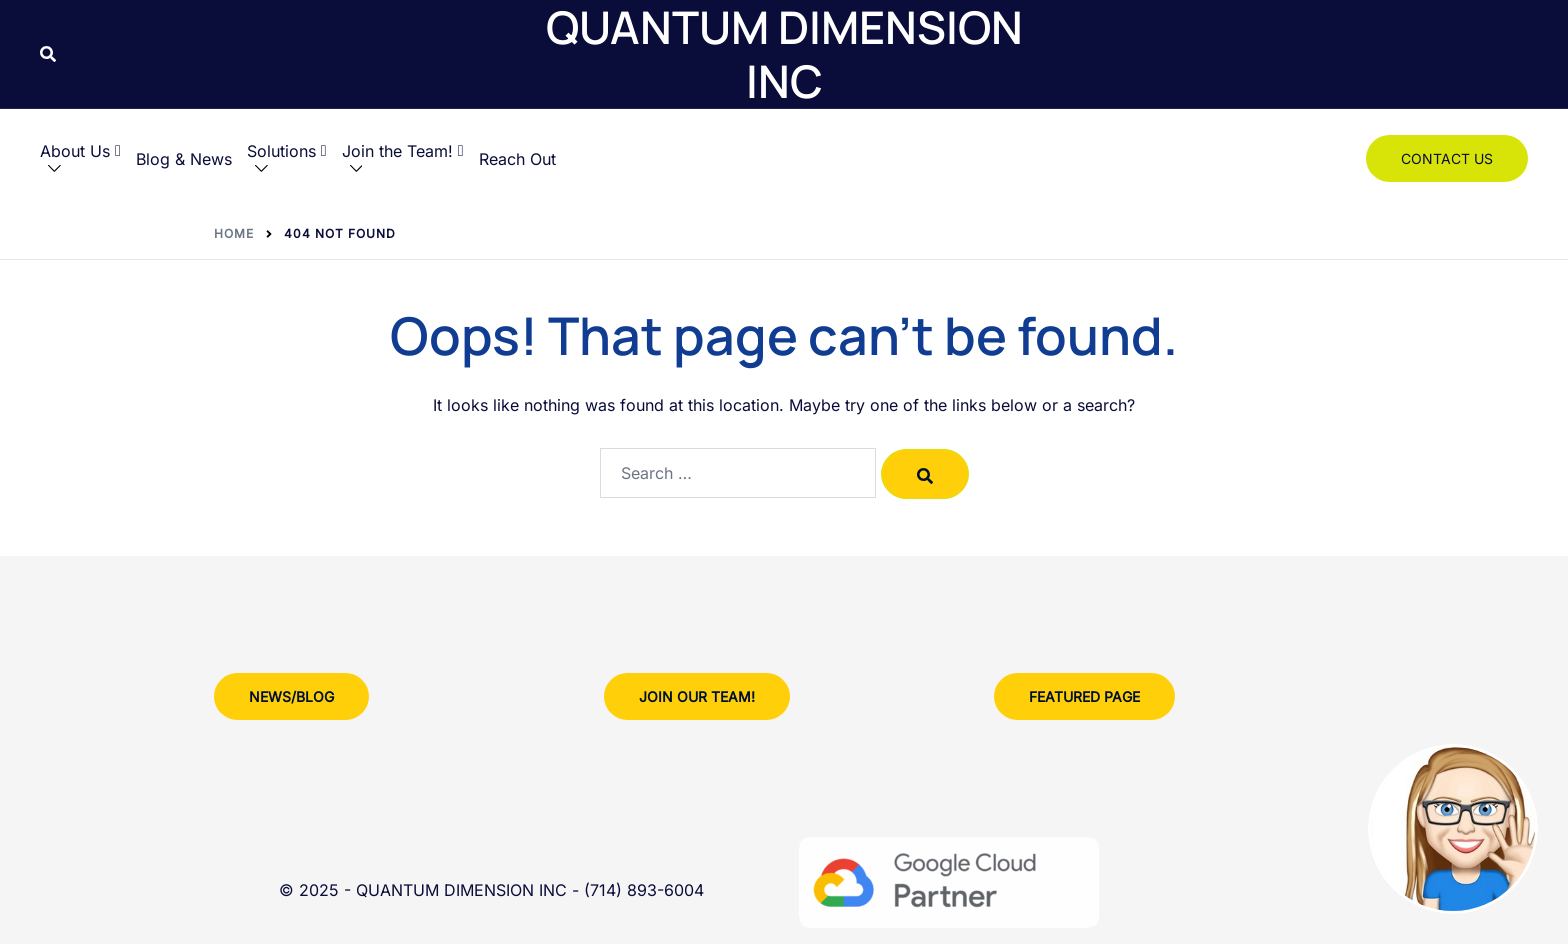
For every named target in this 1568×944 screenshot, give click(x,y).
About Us (80, 151)
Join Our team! (697, 696)
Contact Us (1447, 158)
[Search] (925, 474)
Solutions (287, 151)
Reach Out (517, 159)
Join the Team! (403, 151)
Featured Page (1084, 696)
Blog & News (184, 159)
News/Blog (291, 696)
